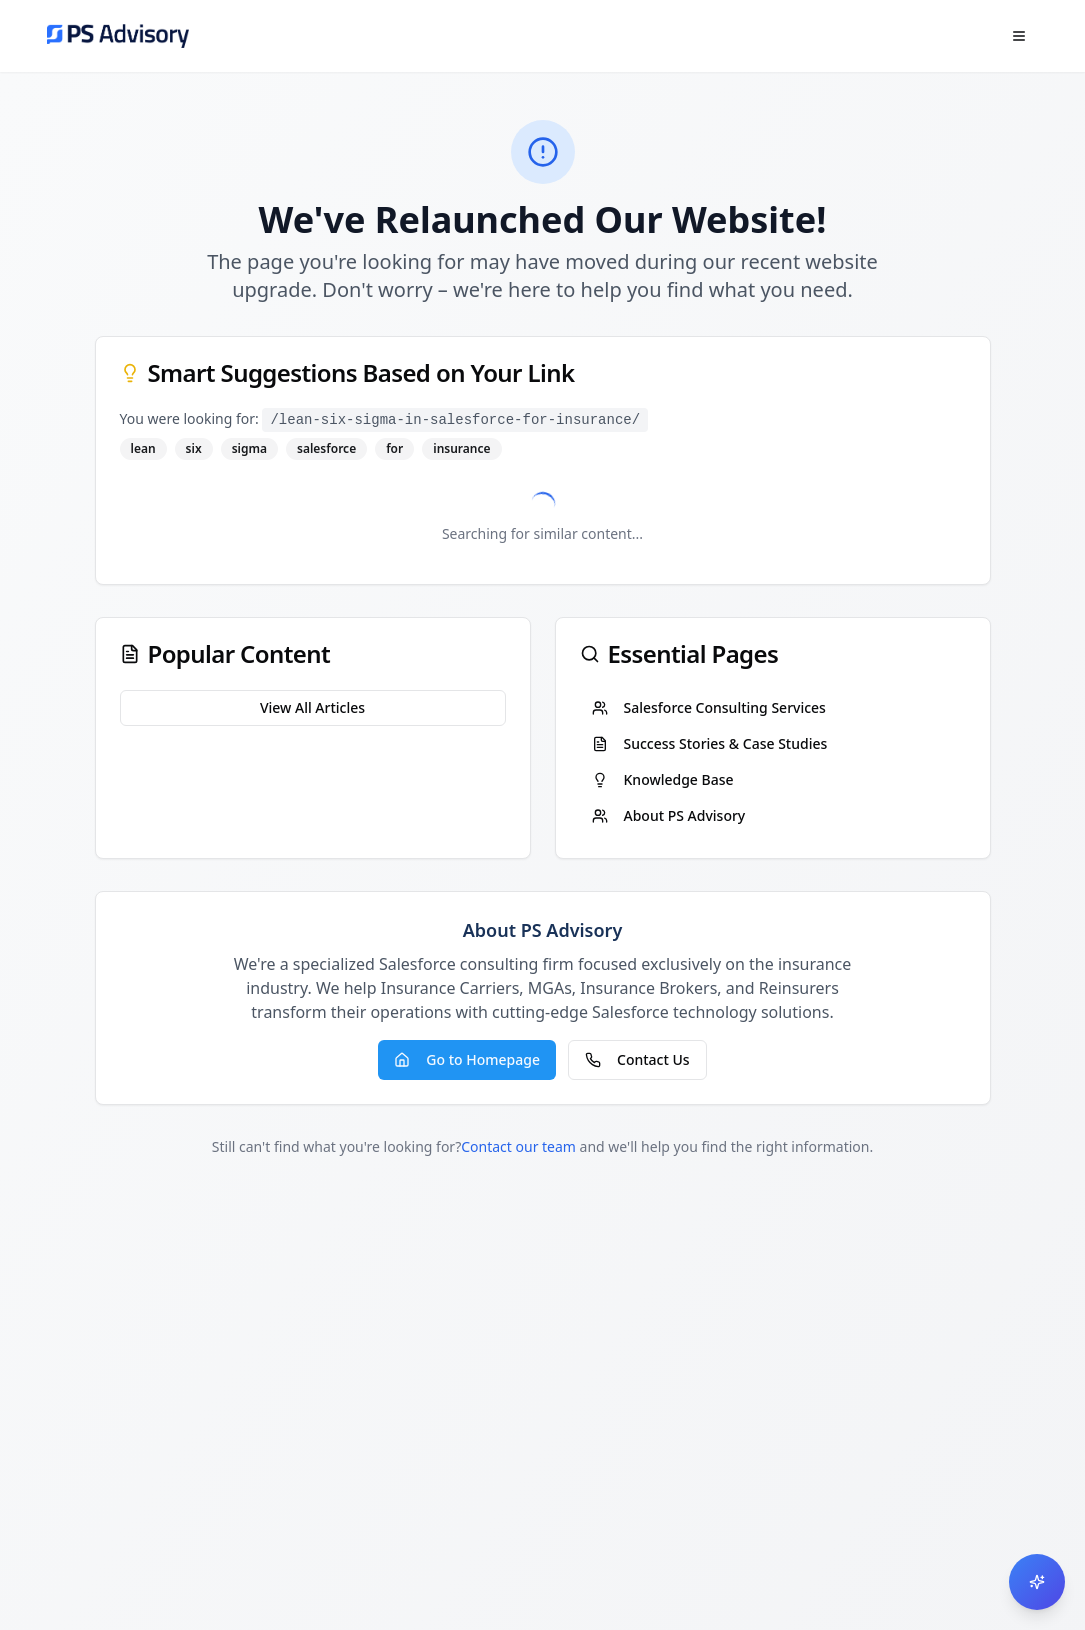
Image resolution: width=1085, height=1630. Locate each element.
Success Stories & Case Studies (710, 743)
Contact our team (518, 1146)
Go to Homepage (467, 1059)
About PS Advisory (669, 815)
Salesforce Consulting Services (709, 707)
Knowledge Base (663, 779)
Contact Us (637, 1059)
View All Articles (312, 707)
